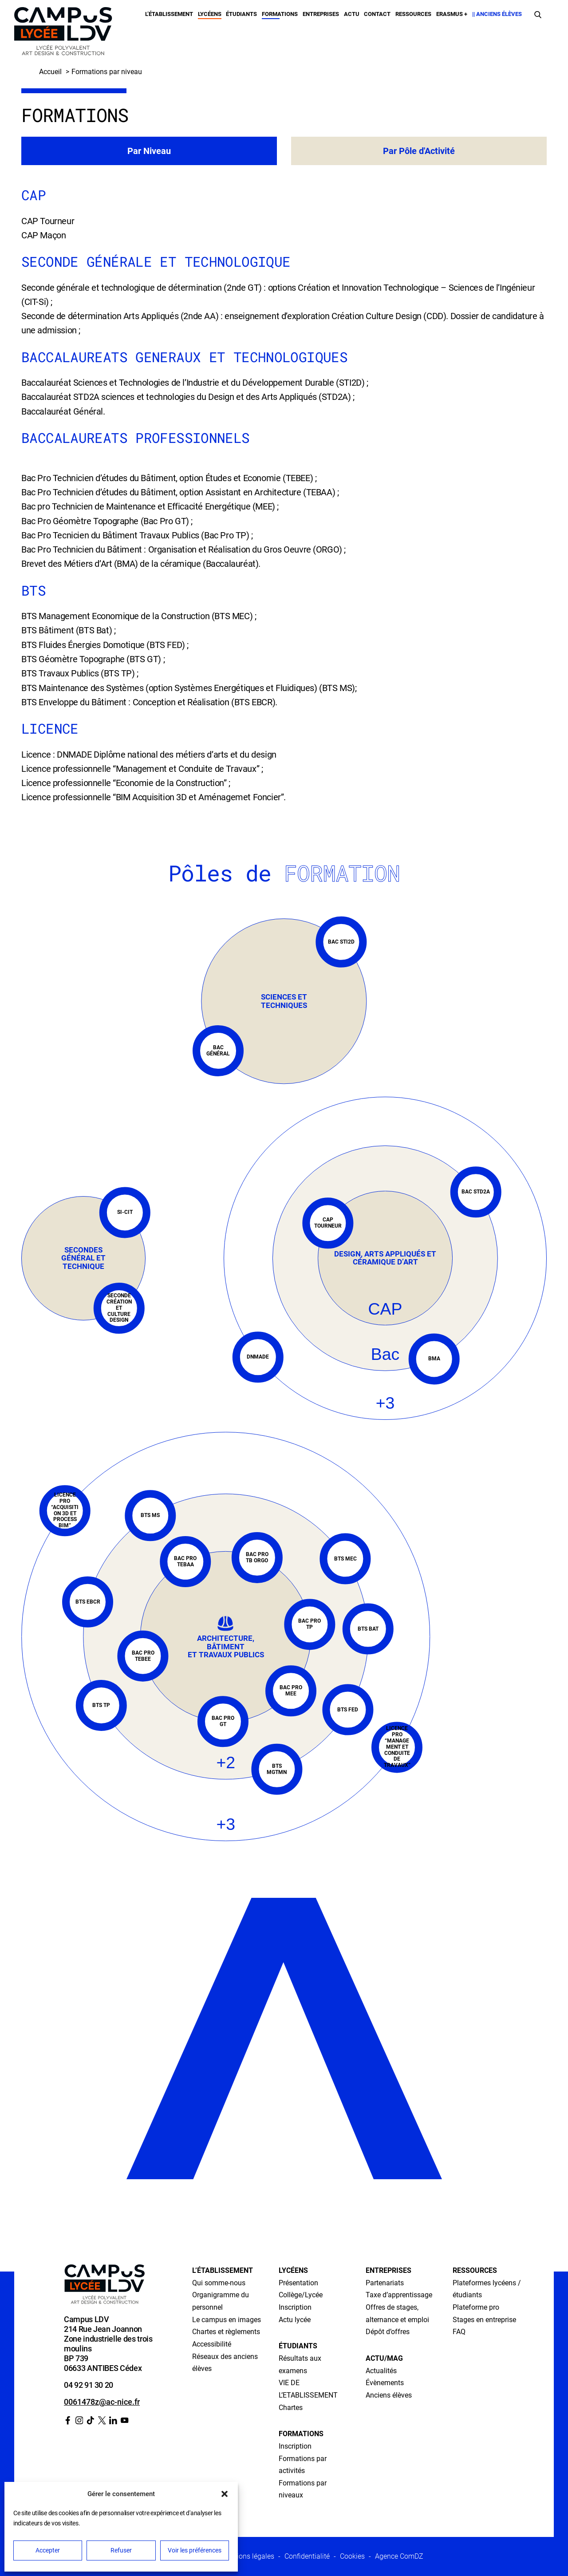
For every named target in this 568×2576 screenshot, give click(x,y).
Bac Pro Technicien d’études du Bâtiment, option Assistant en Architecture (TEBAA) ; (180, 492)
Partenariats (385, 2283)
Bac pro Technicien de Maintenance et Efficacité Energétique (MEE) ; (150, 506)
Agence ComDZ (399, 2556)
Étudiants (241, 14)
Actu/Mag (384, 2358)
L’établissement (169, 14)
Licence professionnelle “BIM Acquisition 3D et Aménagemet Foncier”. (153, 797)
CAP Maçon (43, 235)
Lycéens (209, 14)
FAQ (459, 2331)
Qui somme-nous (218, 2283)
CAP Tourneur (47, 221)
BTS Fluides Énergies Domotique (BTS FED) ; (105, 645)
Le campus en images (226, 2319)
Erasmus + (451, 14)
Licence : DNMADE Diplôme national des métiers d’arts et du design (148, 754)
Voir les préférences (194, 2550)
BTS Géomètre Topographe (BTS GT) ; (93, 659)
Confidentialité (307, 2556)
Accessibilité (211, 2344)
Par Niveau (149, 151)
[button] (224, 2493)
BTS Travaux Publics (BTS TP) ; (79, 673)
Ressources (413, 14)
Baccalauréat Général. (63, 411)
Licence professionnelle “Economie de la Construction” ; (125, 783)
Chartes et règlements (226, 2331)
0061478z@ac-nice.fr (102, 2402)
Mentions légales (247, 2556)
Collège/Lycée (301, 2295)
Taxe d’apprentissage (399, 2295)
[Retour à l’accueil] (63, 33)
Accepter (48, 2550)
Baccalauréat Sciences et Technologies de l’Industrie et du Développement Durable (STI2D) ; (194, 382)
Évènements (385, 2382)
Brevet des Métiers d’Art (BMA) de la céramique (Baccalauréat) (139, 563)
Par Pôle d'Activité (419, 151)
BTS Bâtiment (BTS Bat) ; (68, 630)
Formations (280, 14)
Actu (351, 14)
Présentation (298, 2283)
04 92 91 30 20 (88, 2385)
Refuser (121, 2550)
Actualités (381, 2371)
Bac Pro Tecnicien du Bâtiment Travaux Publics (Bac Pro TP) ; (137, 535)
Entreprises (321, 14)
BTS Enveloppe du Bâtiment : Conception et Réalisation (126, 702)
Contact (377, 14)
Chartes (291, 2407)
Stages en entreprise (484, 2319)
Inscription (295, 2307)
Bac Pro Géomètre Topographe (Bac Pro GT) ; (107, 521)
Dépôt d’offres (388, 2331)
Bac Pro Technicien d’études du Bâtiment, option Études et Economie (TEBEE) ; (168, 478)
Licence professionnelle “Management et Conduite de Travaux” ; (142, 768)
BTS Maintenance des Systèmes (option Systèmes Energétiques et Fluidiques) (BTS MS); (188, 688)
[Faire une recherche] (537, 14)
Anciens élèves (389, 2395)
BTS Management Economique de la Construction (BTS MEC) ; (138, 616)
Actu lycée (295, 2319)
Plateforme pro (476, 2307)
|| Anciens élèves (497, 14)
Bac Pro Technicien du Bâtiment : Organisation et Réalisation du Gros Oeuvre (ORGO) (181, 549)
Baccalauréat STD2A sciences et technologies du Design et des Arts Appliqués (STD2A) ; (188, 396)
